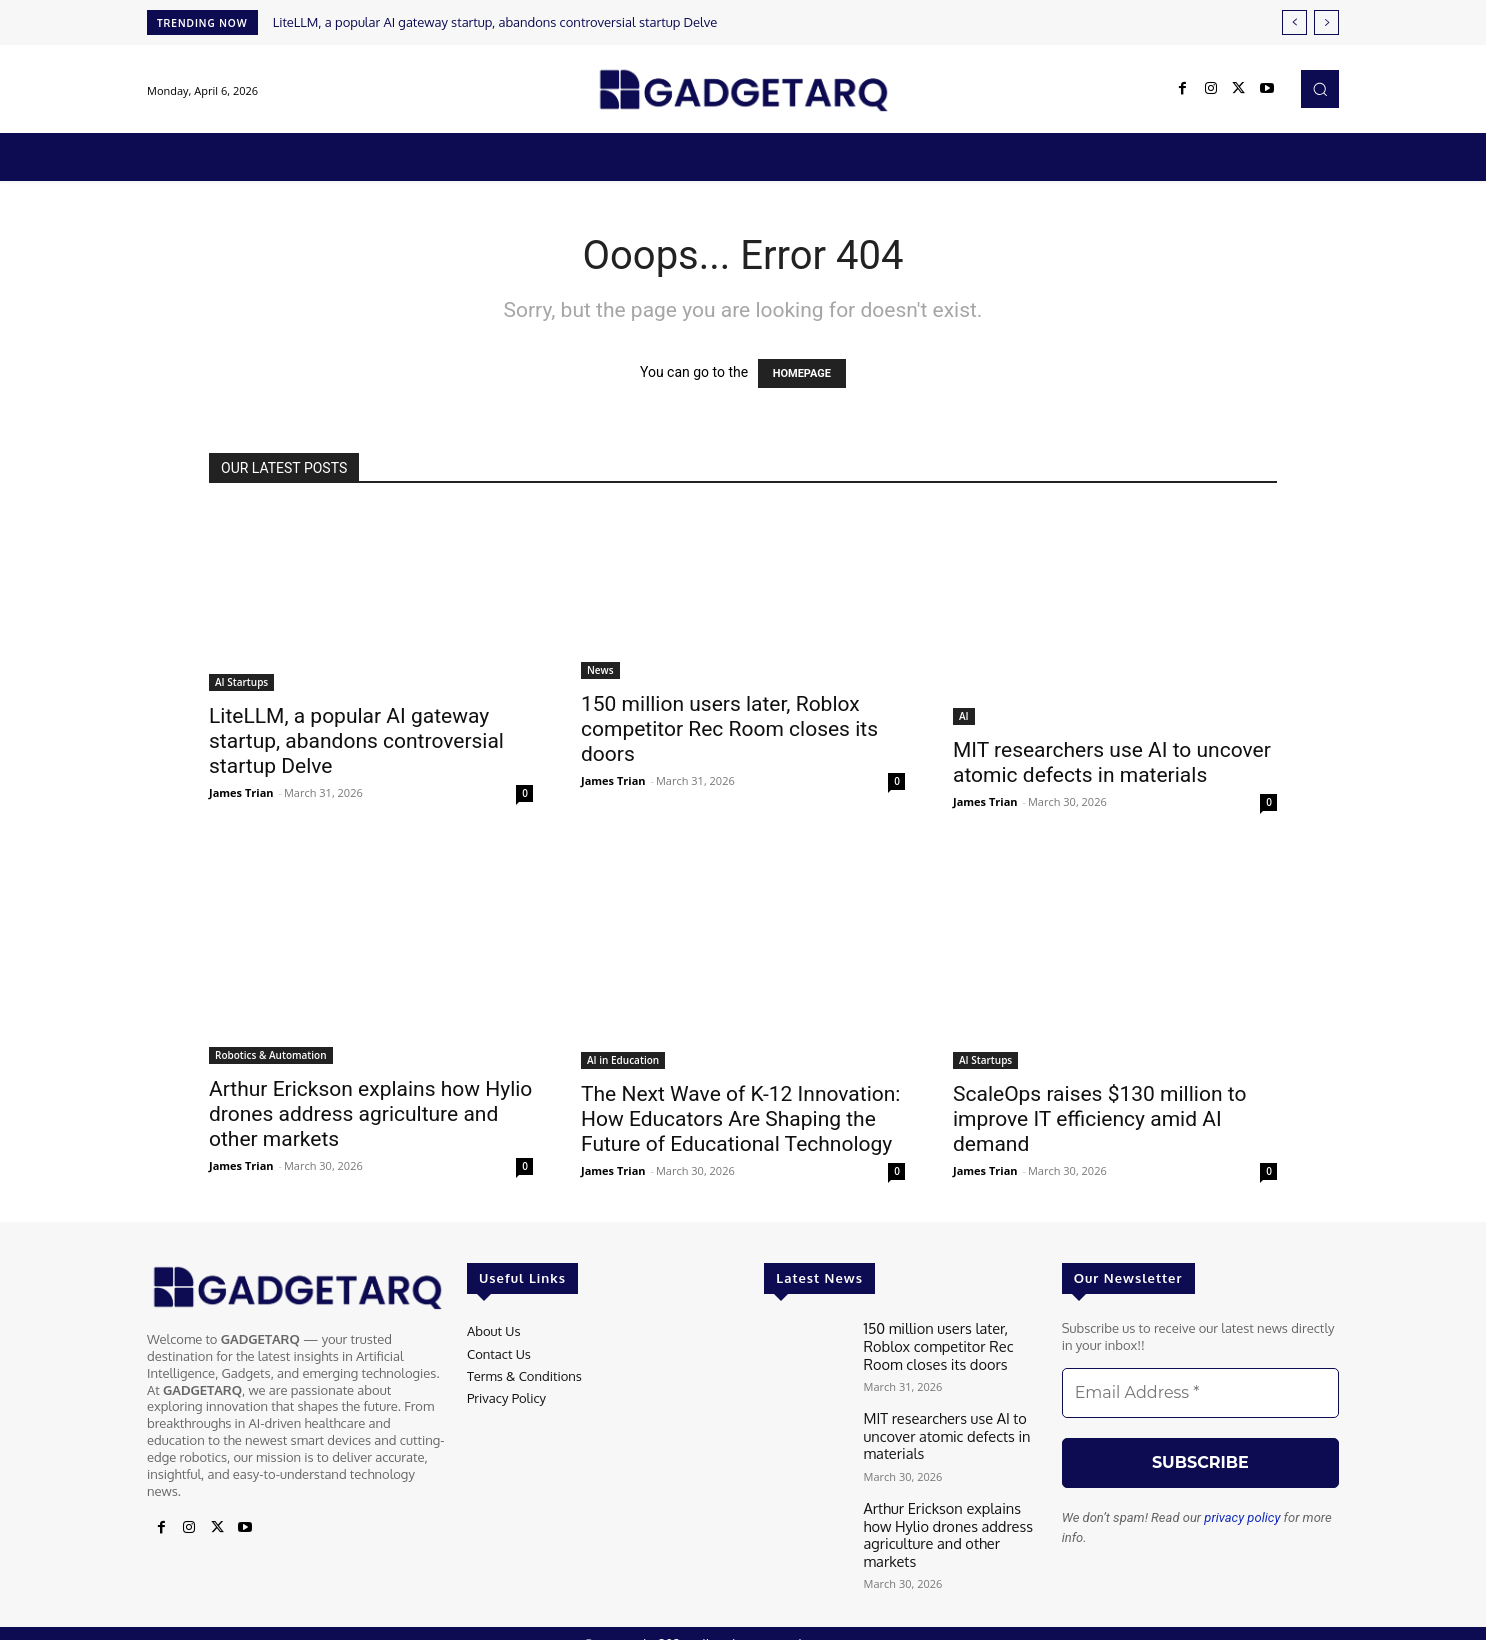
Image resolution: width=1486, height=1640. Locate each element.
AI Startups (241, 682)
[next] (1326, 22)
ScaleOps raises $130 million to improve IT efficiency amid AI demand (1099, 1119)
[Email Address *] (1200, 1393)
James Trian (241, 792)
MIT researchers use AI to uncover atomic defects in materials (1112, 762)
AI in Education (623, 1060)
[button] (1320, 89)
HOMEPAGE (802, 373)
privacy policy (1242, 1517)
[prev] (1294, 22)
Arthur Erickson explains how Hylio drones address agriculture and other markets (370, 1114)
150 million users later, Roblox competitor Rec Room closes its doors (729, 729)
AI (964, 716)
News (600, 670)
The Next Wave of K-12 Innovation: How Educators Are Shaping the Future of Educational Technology (740, 1119)
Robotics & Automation (271, 1055)
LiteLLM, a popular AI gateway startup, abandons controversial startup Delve (495, 22)
